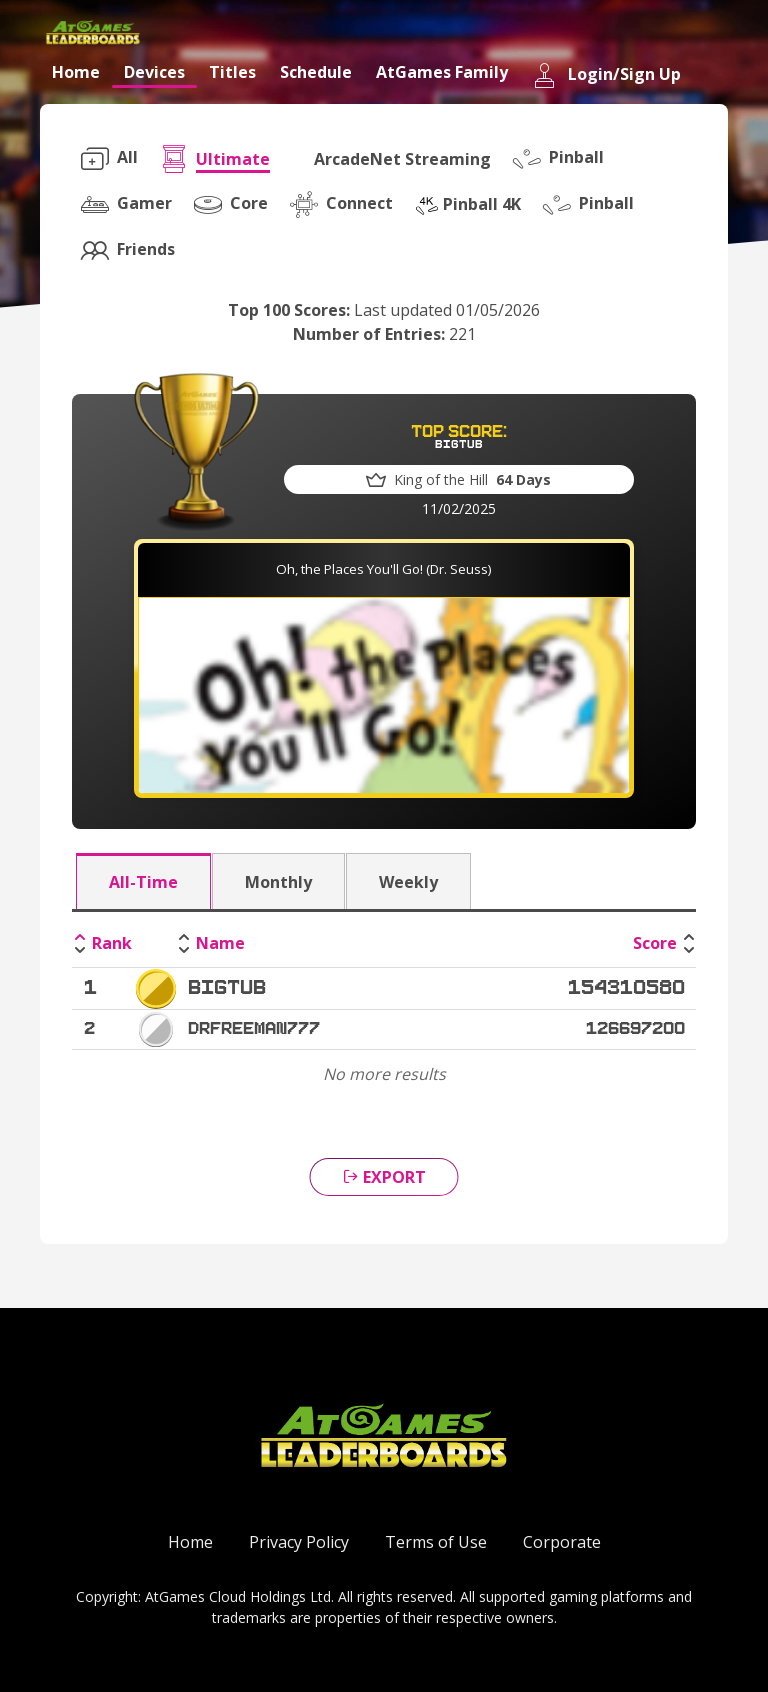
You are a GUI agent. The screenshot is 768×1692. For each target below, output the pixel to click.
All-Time (143, 882)
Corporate (562, 1542)
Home (76, 72)
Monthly (278, 882)
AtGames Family (442, 72)
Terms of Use (436, 1542)
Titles (232, 72)
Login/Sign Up (606, 75)
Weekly (408, 882)
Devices (154, 72)
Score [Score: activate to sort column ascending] (655, 943)
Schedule (316, 72)
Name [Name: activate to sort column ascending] (220, 943)
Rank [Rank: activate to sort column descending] (112, 943)
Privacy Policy (299, 1542)
